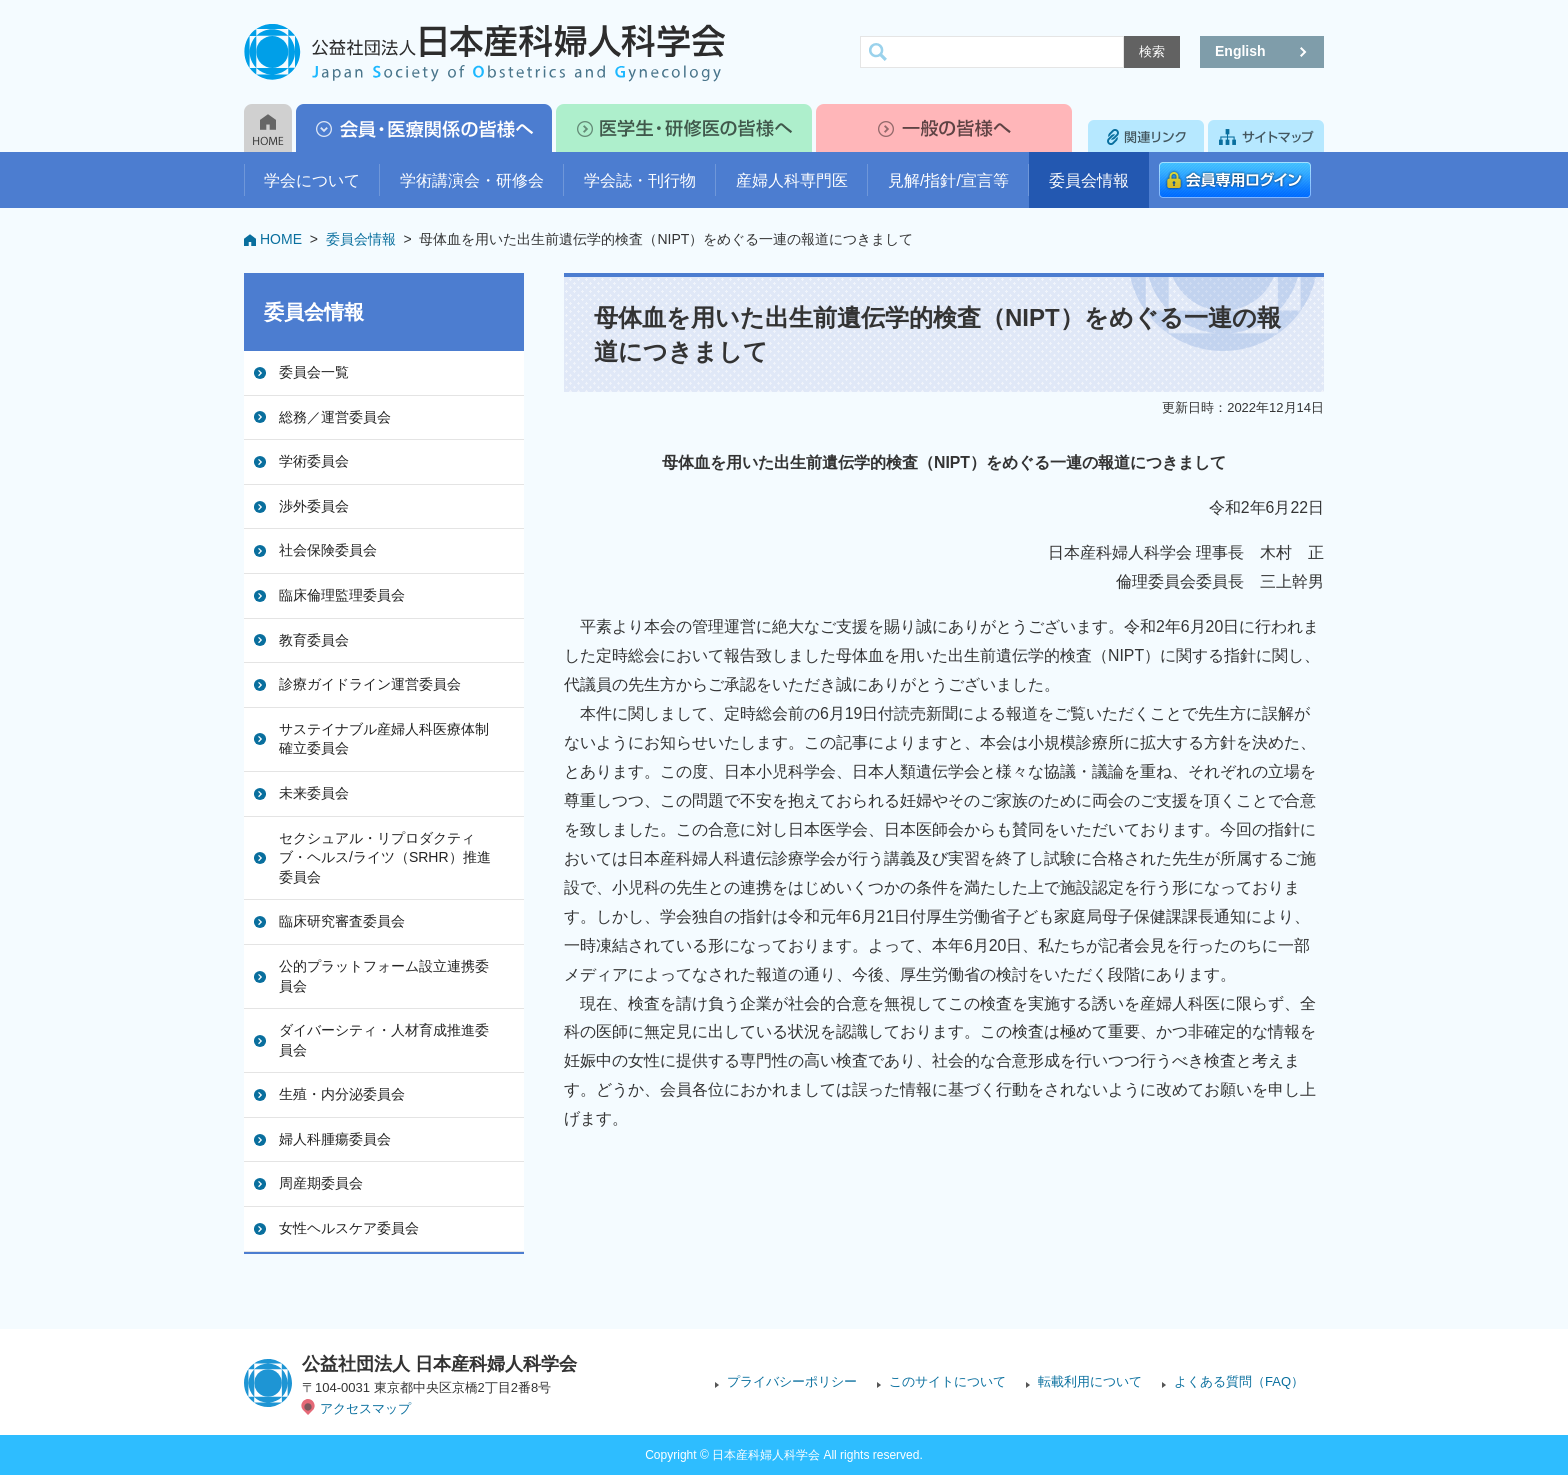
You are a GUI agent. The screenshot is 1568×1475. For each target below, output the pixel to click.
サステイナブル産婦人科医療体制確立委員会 (384, 739)
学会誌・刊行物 (640, 180)
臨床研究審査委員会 (342, 921)
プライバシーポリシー (792, 1381)
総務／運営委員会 (335, 417)
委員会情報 (1089, 180)
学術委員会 (314, 461)
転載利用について (1090, 1381)
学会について (312, 180)
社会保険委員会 (328, 550)
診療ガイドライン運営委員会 (370, 684)
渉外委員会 (314, 506)
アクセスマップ (365, 1408)
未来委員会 (314, 793)
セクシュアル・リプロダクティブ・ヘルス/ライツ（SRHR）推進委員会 (385, 857)
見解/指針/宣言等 (948, 180)
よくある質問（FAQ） (1239, 1381)
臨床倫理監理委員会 (342, 595)
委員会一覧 (314, 372)
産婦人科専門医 (792, 180)
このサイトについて (947, 1381)
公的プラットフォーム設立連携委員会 (384, 976)
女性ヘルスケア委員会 (349, 1228)
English (1240, 51)
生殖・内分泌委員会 (342, 1094)
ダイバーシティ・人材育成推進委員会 (384, 1040)
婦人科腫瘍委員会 (335, 1139)
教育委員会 (314, 640)
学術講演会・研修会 (472, 180)
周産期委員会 (321, 1183)
